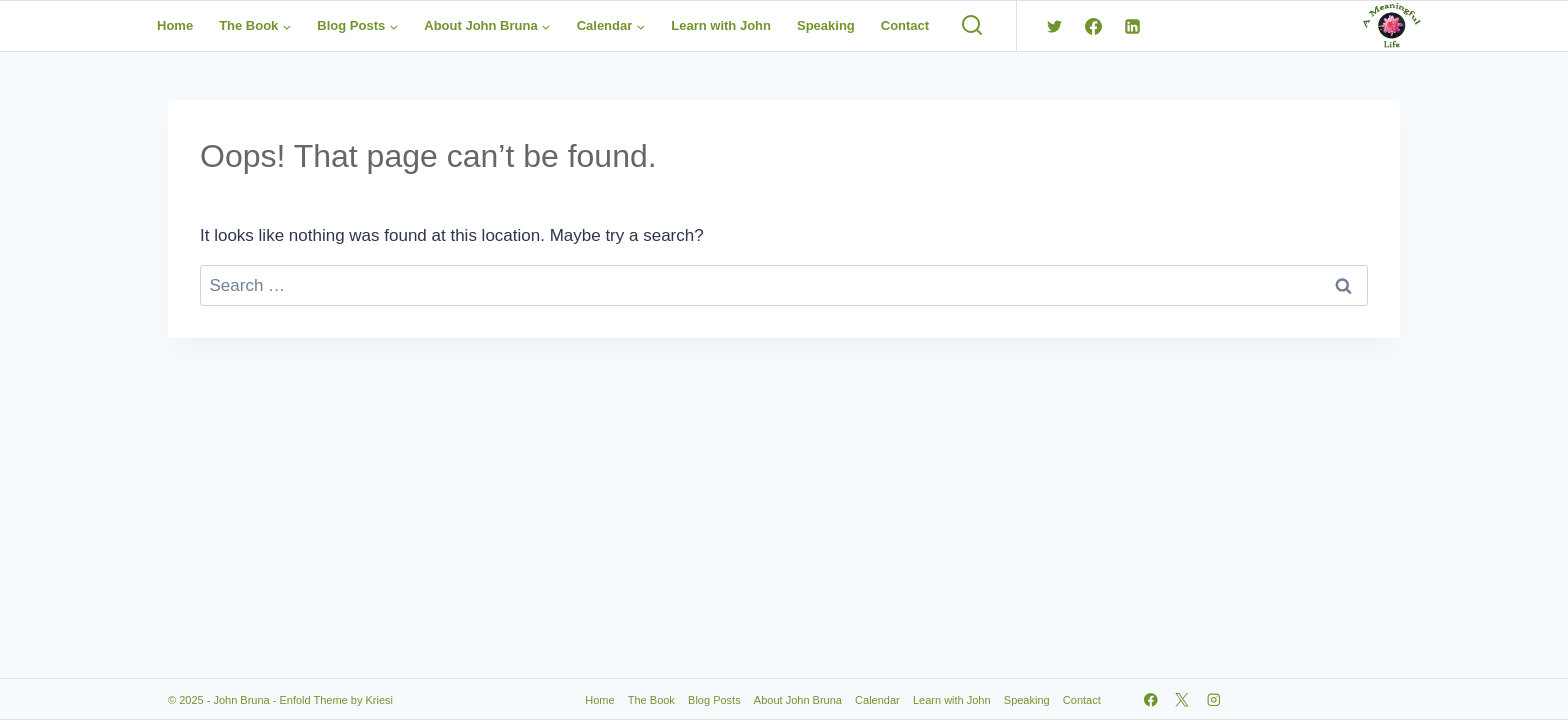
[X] (1182, 699)
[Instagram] (1213, 699)
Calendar (877, 700)
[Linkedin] (1132, 26)
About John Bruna (798, 700)
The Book (651, 700)
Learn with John (721, 25)
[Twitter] (1054, 26)
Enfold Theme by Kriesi (336, 700)
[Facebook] (1093, 26)
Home (175, 25)
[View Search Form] (971, 26)
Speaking (826, 25)
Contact (905, 25)
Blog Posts (714, 700)
